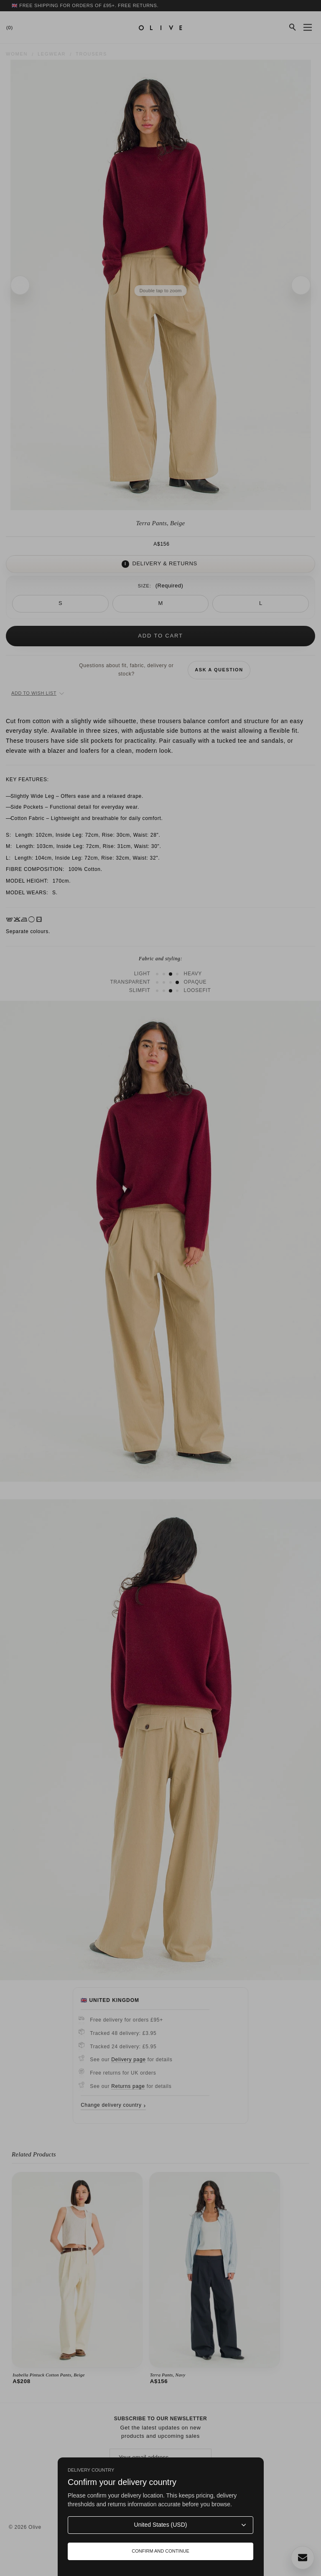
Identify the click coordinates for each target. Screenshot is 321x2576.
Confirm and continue (160, 2550)
